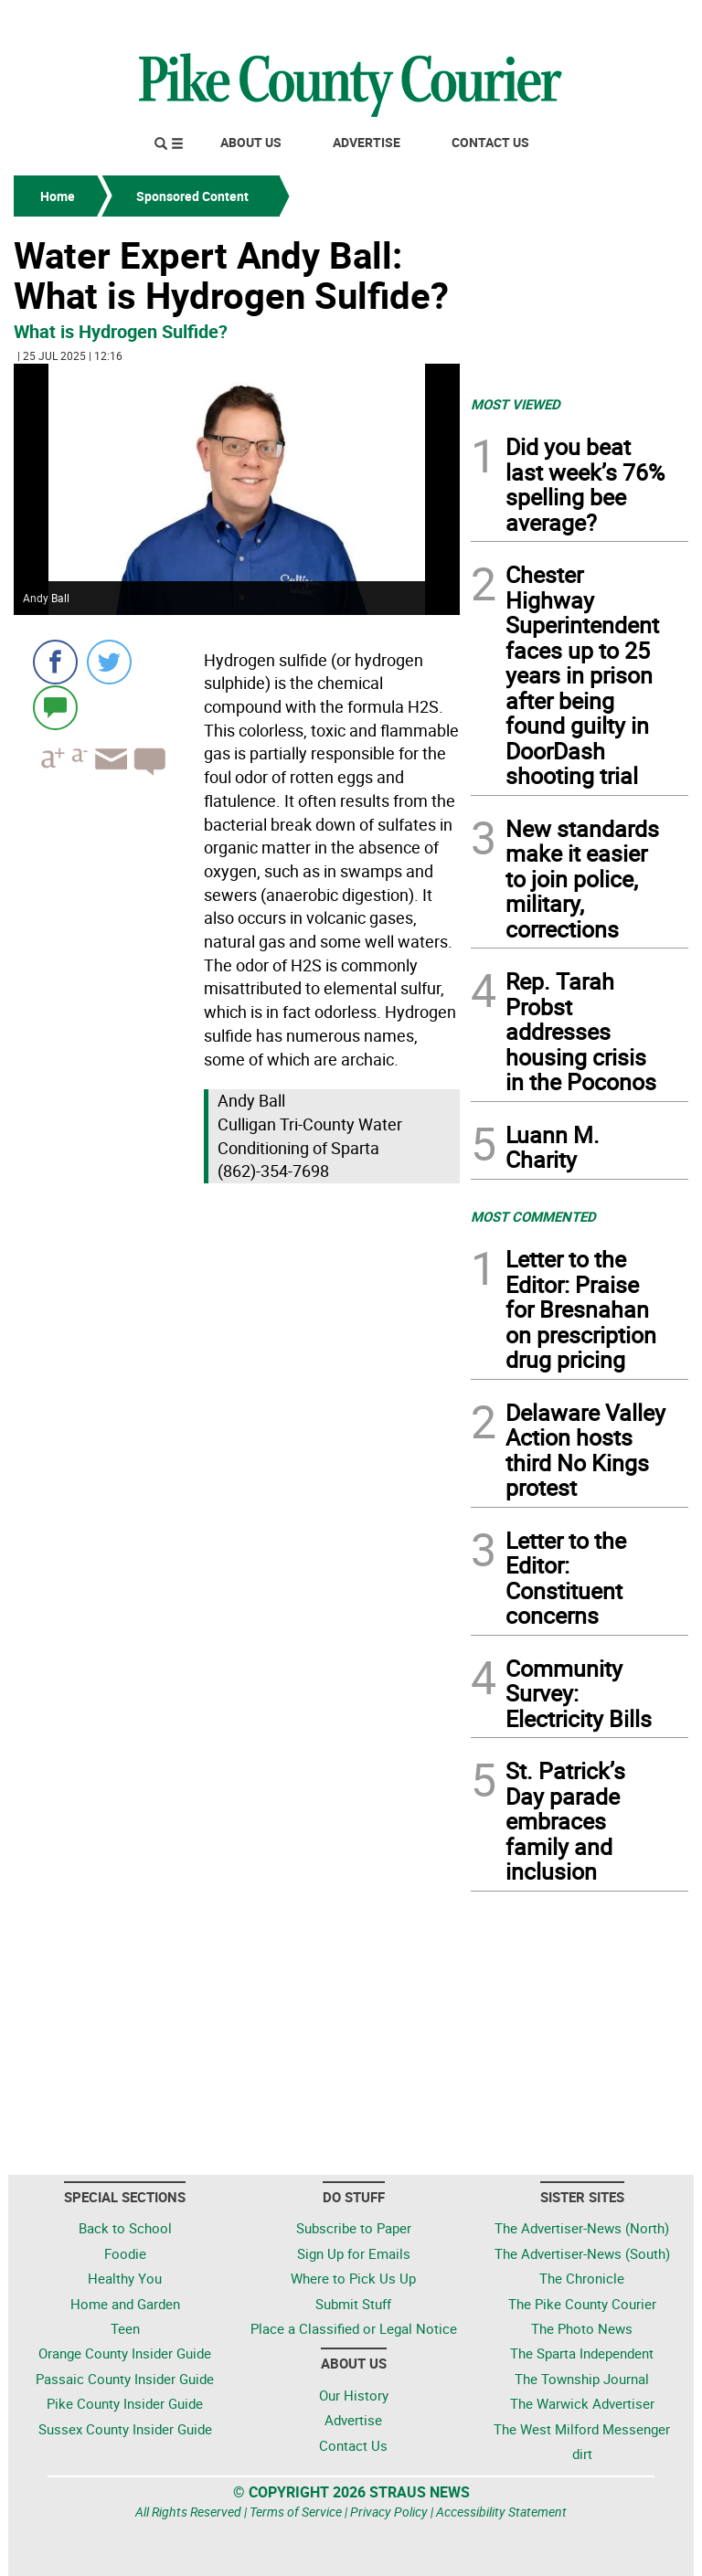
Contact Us (490, 142)
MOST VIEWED (515, 404)
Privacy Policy (389, 2511)
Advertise (366, 142)
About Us (251, 142)
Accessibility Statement (501, 2511)
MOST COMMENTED (533, 1216)
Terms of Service (296, 2511)
